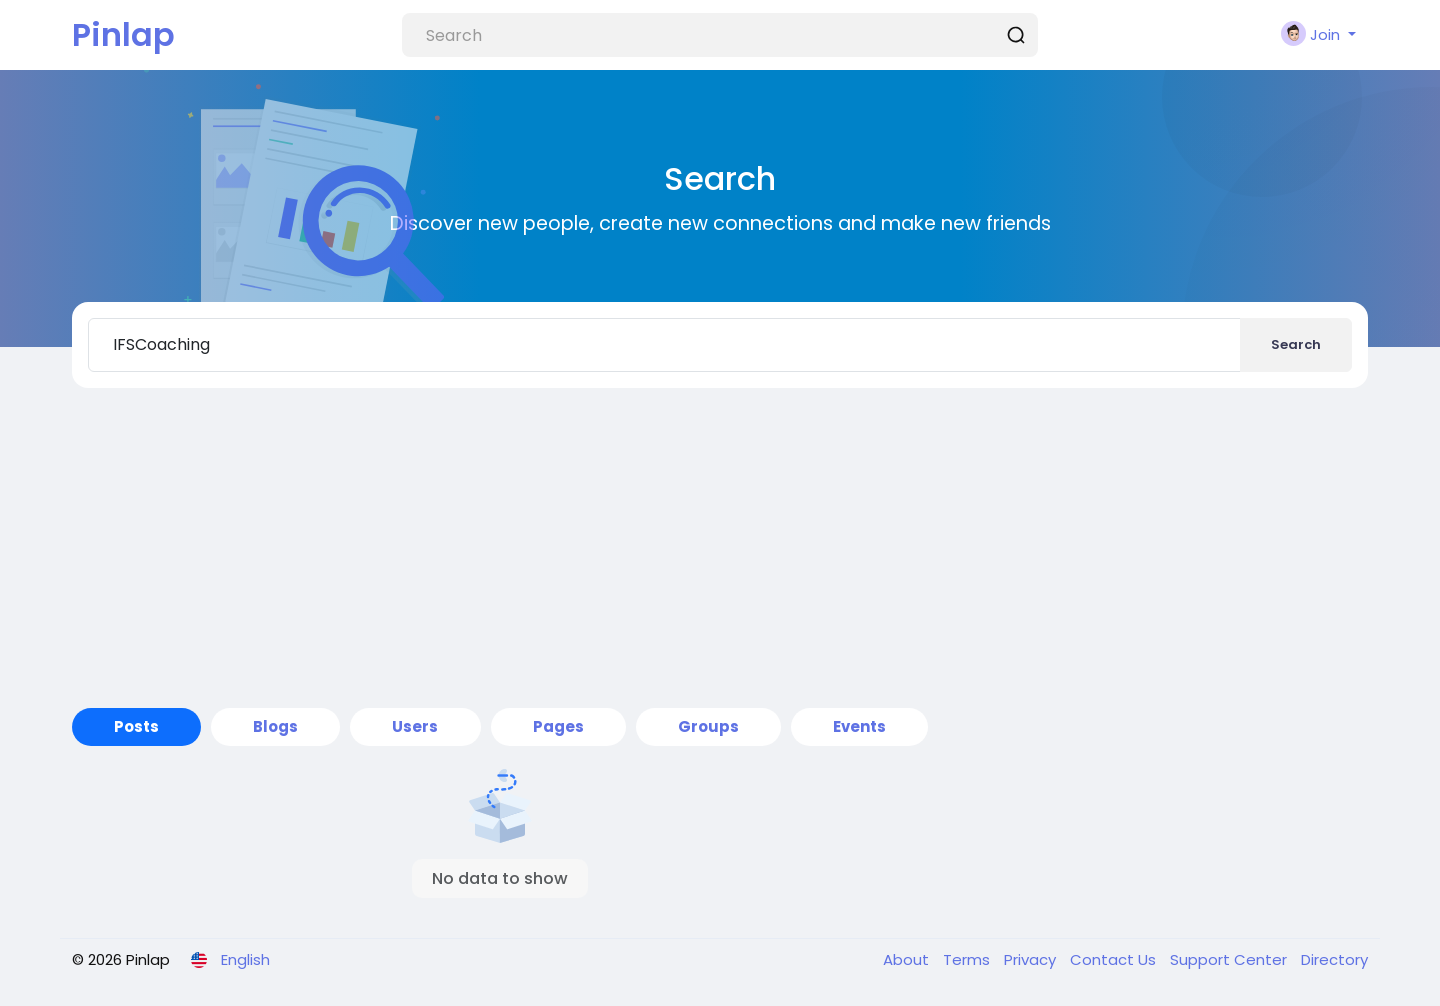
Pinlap (123, 34)
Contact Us (1115, 959)
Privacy (1032, 959)
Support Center (1230, 959)
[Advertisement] (720, 548)
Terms (968, 959)
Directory (1334, 959)
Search (1296, 344)
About (908, 959)
